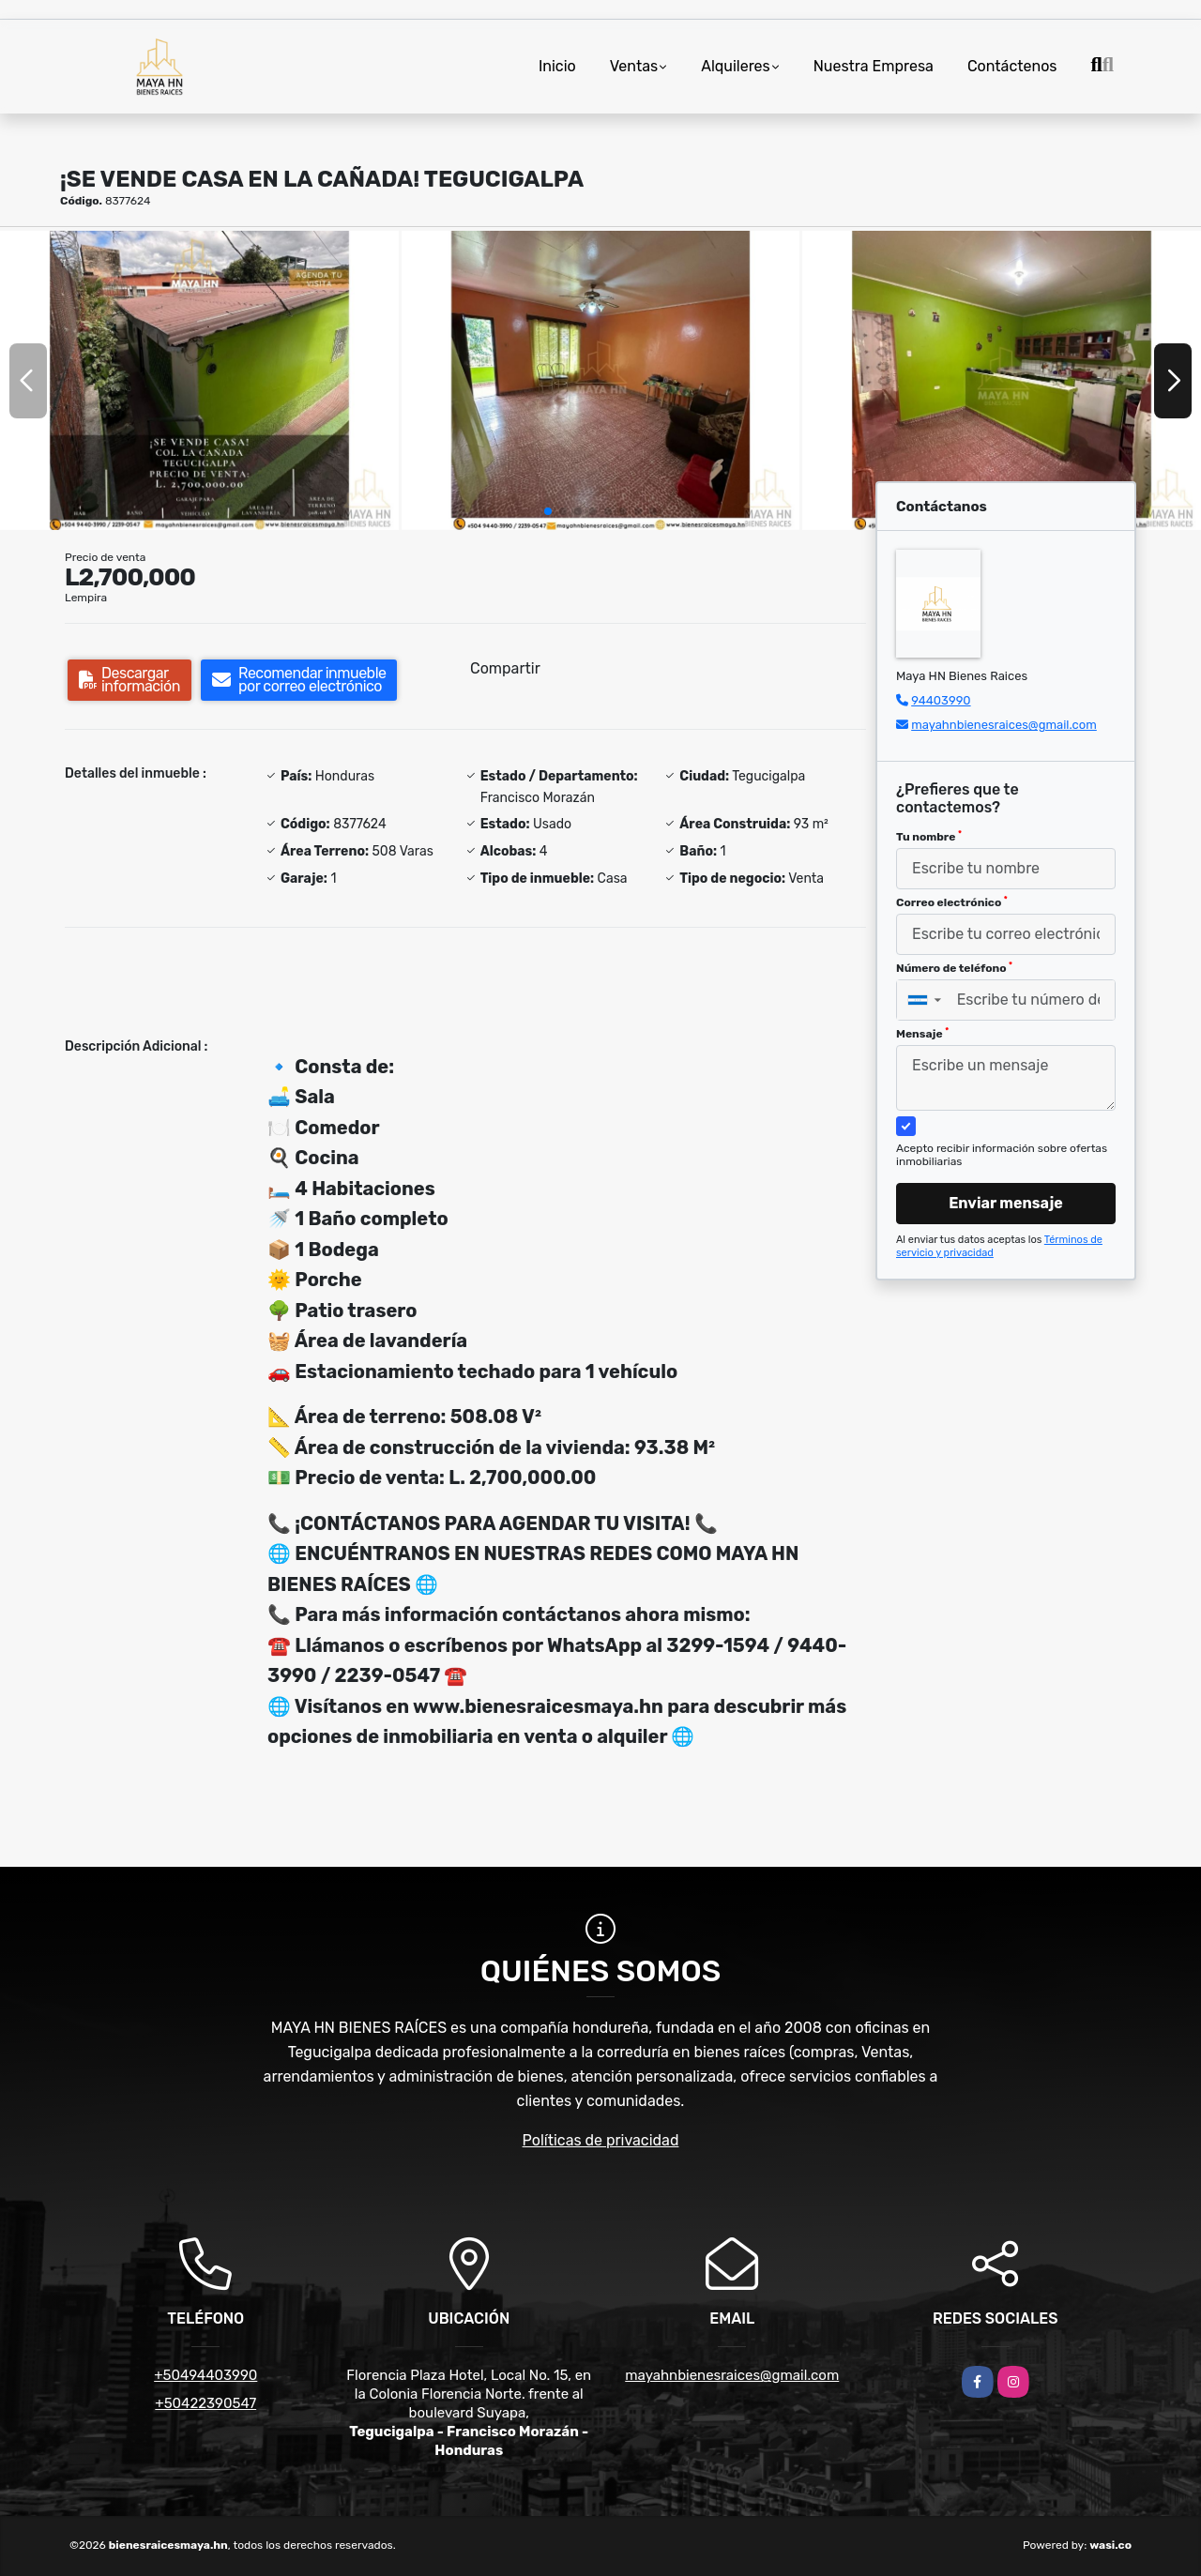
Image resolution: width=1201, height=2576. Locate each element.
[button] (548, 511)
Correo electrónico (952, 902)
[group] (199, 380)
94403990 (940, 700)
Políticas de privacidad (601, 2140)
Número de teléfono (954, 968)
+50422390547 (205, 2403)
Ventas (634, 66)
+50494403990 (205, 2375)
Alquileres (735, 66)
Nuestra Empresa (873, 66)
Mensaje (922, 1033)
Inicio (557, 66)
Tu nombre (929, 836)
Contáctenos (1012, 66)
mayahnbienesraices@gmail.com (1004, 725)
